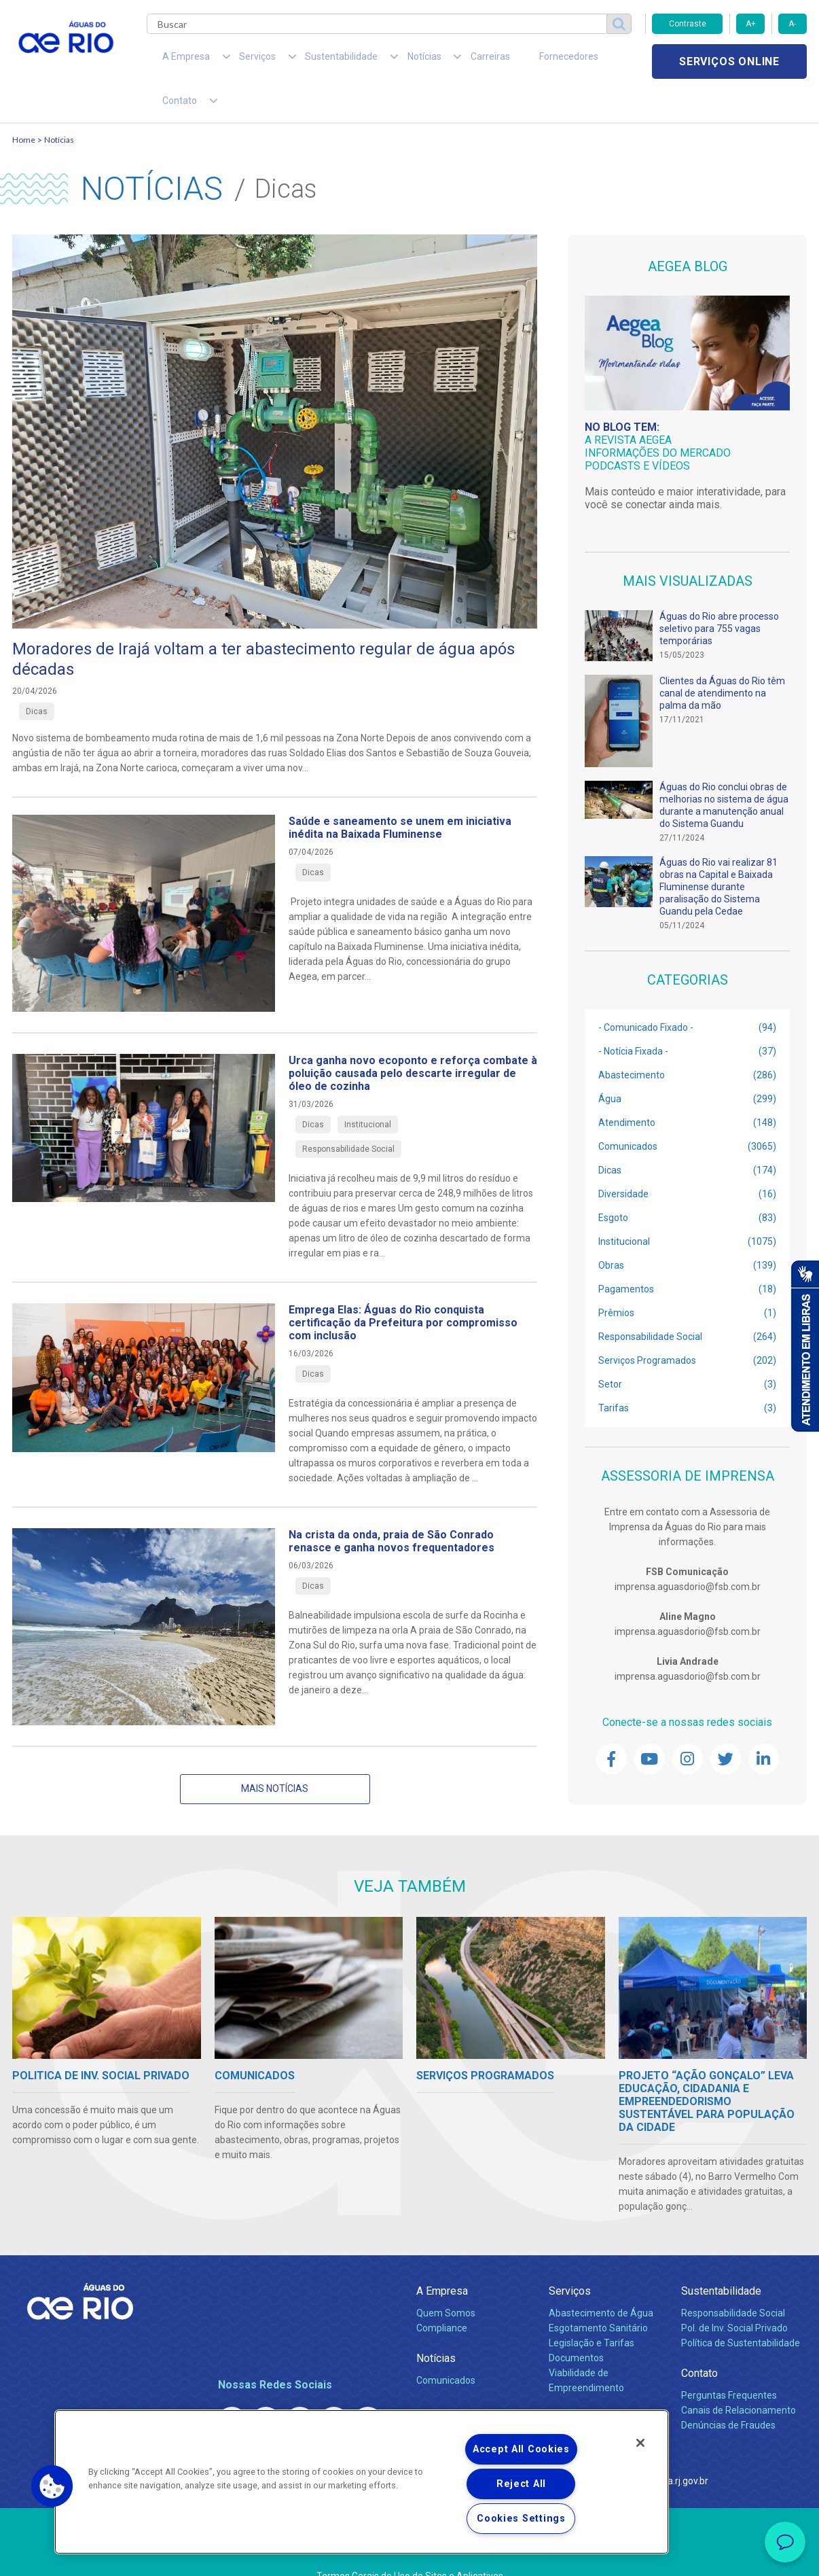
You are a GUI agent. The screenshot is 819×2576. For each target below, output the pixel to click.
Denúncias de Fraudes (728, 2391)
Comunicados (445, 2346)
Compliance (441, 2294)
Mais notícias (274, 1754)
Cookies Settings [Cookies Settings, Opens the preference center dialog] (521, 2518)
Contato (699, 2339)
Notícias (59, 106)
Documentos (576, 2323)
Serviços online (729, 61)
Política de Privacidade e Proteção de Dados (409, 2555)
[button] (52, 2486)
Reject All (521, 2484)
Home (23, 106)
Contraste (687, 24)
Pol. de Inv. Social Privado (734, 2294)
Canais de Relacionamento (738, 2376)
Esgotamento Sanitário (598, 2294)
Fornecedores (489, 61)
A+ (751, 24)
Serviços (570, 2257)
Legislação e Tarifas (591, 2309)
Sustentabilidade (721, 2257)
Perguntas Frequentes (729, 2361)
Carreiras (425, 61)
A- (792, 24)
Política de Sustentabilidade (740, 2309)
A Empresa (442, 2257)
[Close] (640, 2443)
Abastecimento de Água (601, 2279)
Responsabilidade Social (733, 2279)
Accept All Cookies (521, 2449)
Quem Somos (445, 2279)
